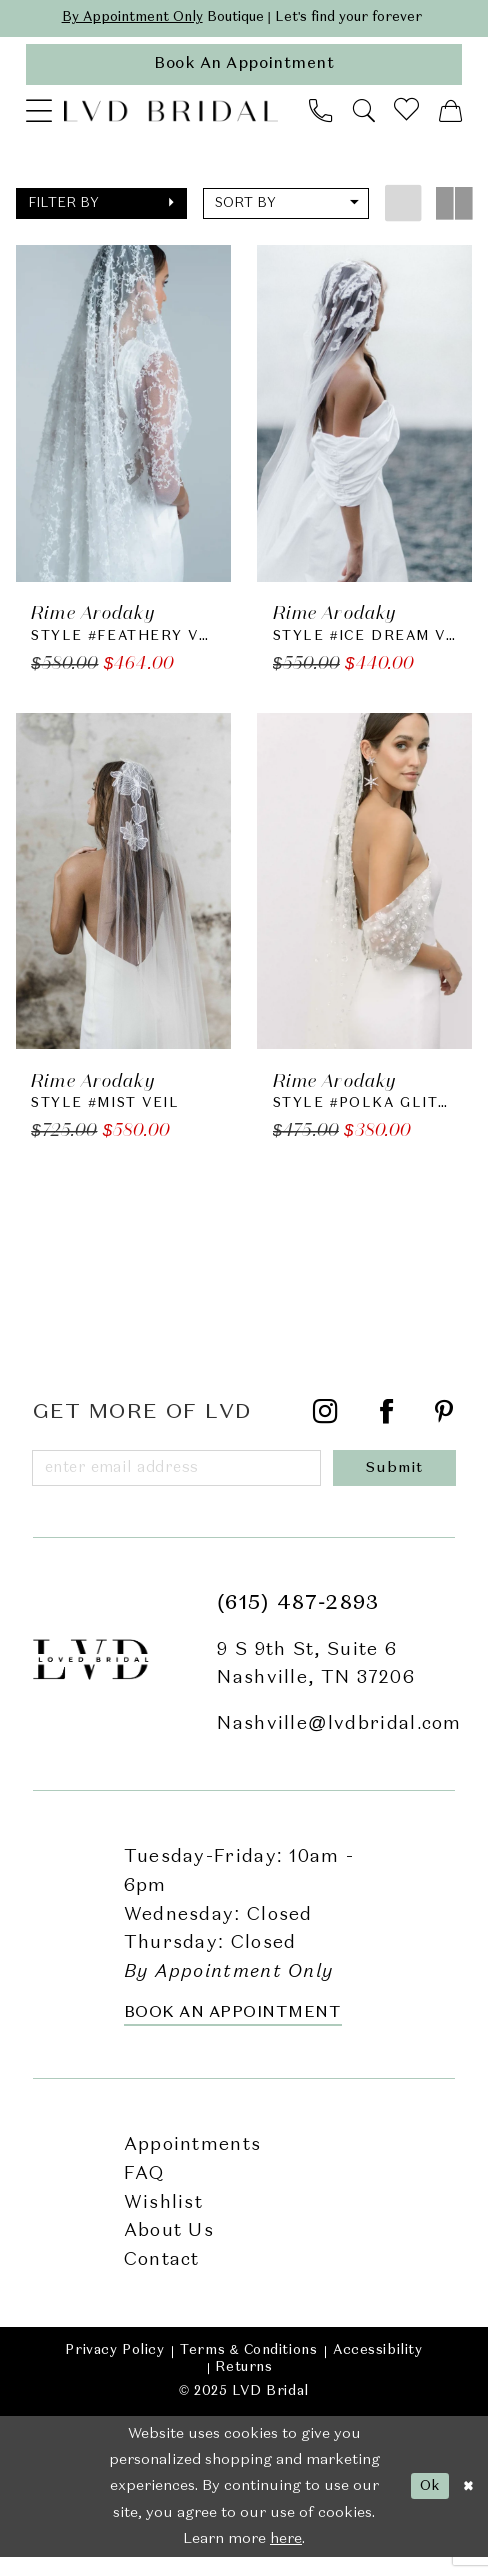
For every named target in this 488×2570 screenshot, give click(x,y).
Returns (243, 2381)
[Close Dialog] (466, 2500)
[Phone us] (321, 116)
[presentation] (123, 419)
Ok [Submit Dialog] (424, 2499)
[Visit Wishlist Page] (407, 116)
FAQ (144, 2187)
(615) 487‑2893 (298, 1616)
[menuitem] (39, 116)
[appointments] (244, 68)
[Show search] (363, 116)
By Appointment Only (118, 19)
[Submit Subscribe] (399, 1480)
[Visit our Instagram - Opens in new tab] (326, 1423)
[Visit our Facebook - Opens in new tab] (387, 1423)
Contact (162, 2273)
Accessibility (378, 2364)
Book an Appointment (233, 2027)
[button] (39, 116)
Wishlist (163, 2216)
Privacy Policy (114, 2364)
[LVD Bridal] (171, 116)
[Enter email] (182, 1480)
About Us (169, 2245)
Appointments (193, 2159)
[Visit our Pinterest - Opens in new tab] (444, 1423)
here (286, 2552)
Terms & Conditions (248, 2364)
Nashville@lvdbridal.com (339, 1737)
